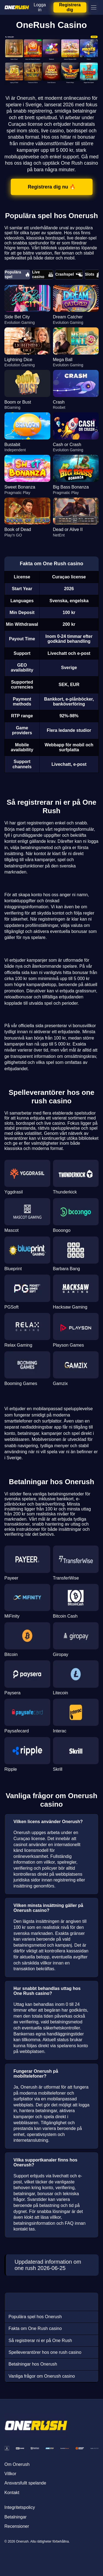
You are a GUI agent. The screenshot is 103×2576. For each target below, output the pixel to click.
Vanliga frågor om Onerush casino (42, 2376)
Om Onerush (17, 2464)
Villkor (10, 2473)
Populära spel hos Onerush (35, 2316)
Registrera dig (69, 7)
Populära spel (17, 274)
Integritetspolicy (19, 2507)
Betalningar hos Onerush (33, 2364)
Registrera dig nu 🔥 (51, 186)
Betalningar (15, 2517)
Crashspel (69, 274)
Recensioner (16, 2526)
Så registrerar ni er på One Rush (40, 2340)
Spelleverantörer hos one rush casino (45, 2352)
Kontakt (11, 2492)
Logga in (40, 7)
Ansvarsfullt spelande (25, 2483)
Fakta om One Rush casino (35, 2328)
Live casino (42, 274)
